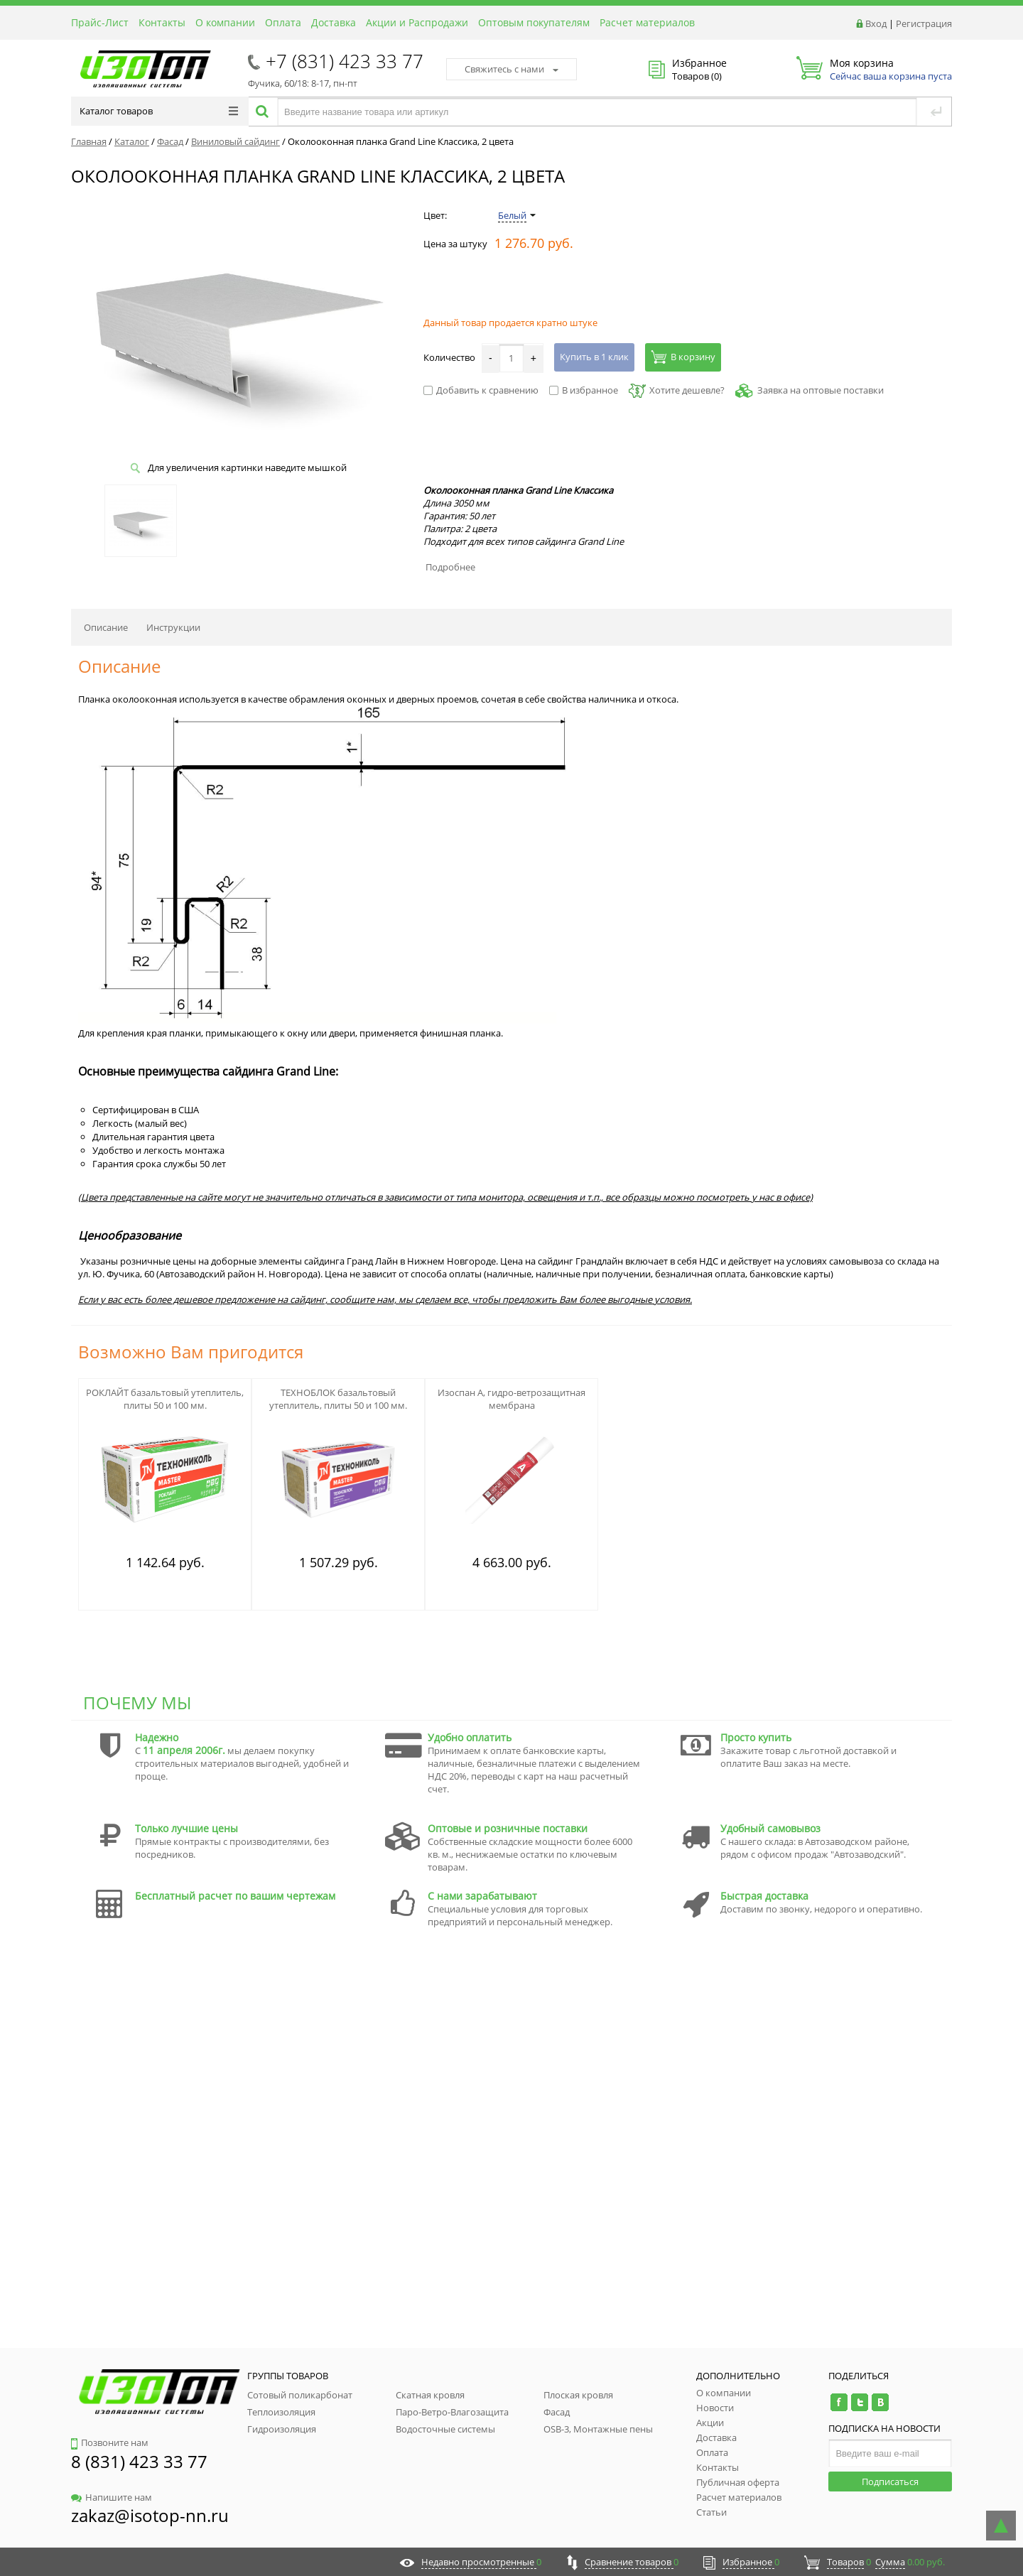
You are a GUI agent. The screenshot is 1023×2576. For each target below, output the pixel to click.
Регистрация (924, 23)
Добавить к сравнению (480, 390)
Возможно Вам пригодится (190, 1351)
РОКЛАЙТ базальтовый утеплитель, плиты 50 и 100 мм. (165, 1399)
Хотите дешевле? (677, 390)
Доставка (333, 22)
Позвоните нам (109, 2442)
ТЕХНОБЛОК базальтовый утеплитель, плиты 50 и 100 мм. (338, 1399)
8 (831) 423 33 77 (139, 2461)
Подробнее (450, 567)
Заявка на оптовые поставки (820, 390)
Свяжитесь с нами (511, 69)
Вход (876, 23)
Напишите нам (111, 2497)
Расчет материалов (647, 22)
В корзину (683, 357)
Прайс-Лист (100, 22)
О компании (225, 22)
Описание (106, 627)
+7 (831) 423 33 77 (344, 61)
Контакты (162, 22)
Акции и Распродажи (417, 22)
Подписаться (890, 2481)
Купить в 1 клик (594, 356)
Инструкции (173, 627)
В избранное (583, 390)
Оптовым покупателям (534, 22)
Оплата (283, 22)
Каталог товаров (159, 110)
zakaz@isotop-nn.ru (150, 2515)
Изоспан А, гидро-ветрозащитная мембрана (511, 1399)
